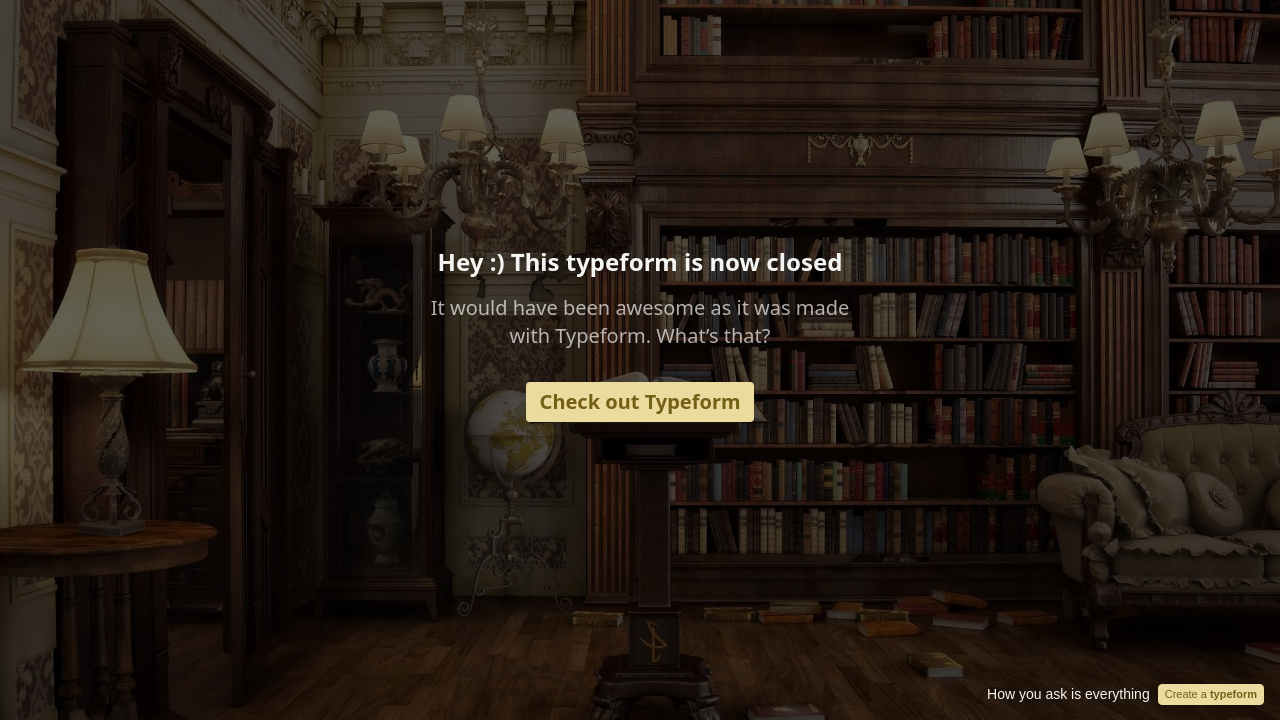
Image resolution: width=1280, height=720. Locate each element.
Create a (1211, 694)
